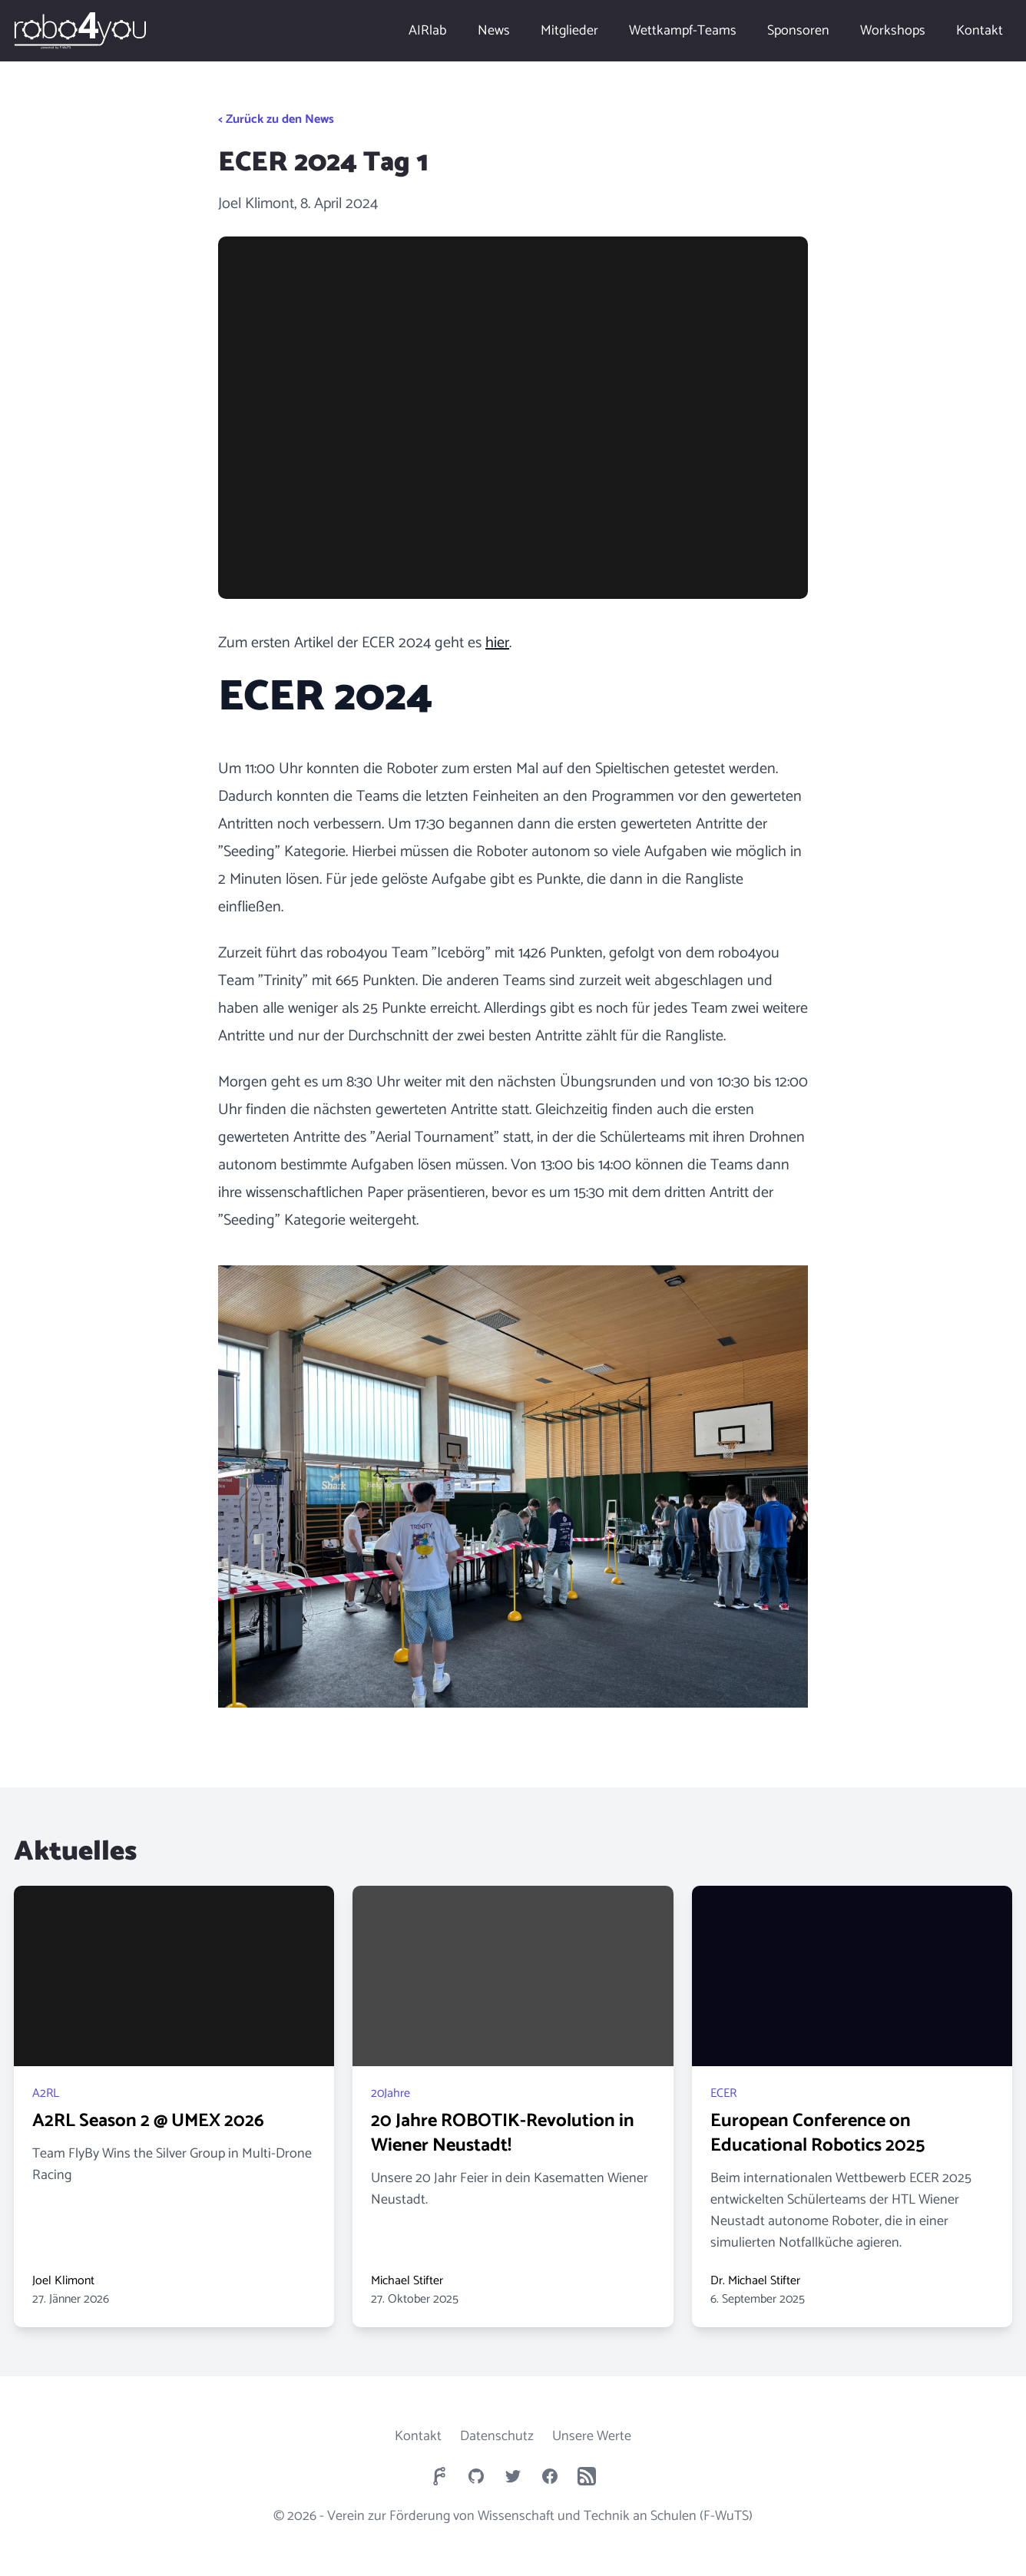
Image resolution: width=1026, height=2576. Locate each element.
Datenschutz (497, 2436)
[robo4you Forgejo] (439, 2476)
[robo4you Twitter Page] (513, 2476)
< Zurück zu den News (276, 120)
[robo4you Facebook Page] (550, 2476)
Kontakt (418, 2436)
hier (497, 643)
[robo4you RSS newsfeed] (587, 2476)
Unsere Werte (591, 2436)
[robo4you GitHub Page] (476, 2476)
